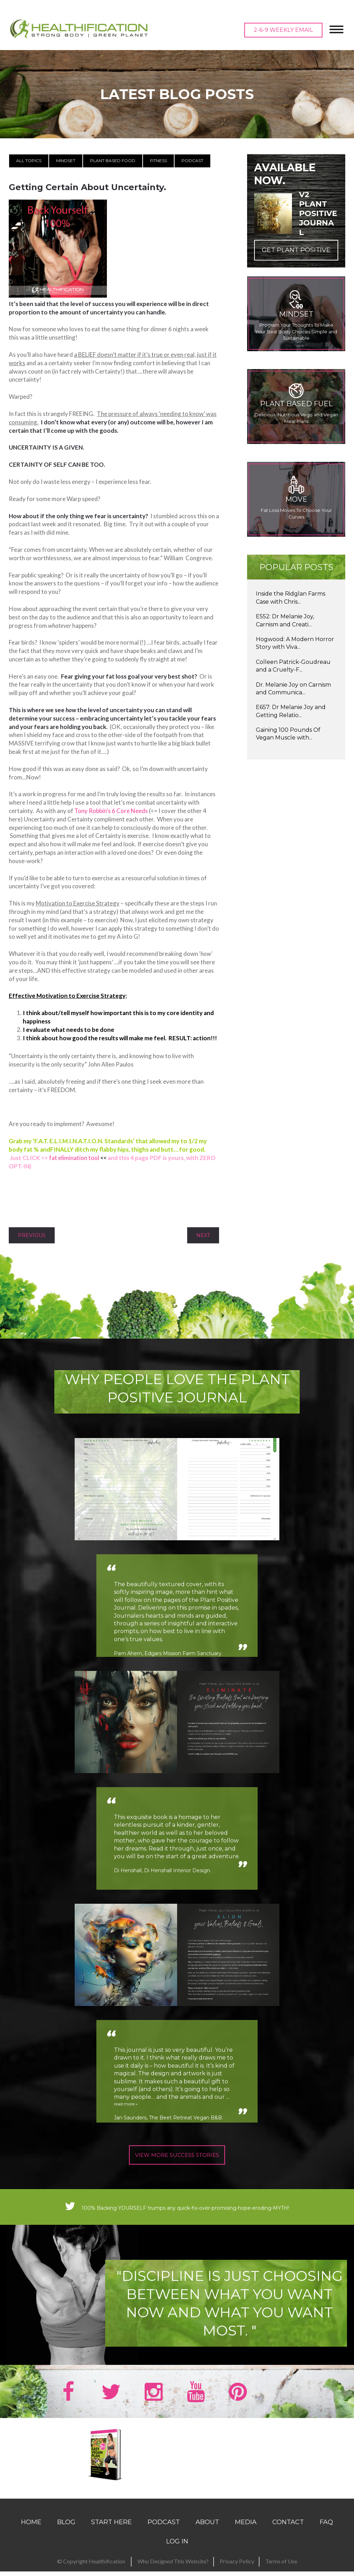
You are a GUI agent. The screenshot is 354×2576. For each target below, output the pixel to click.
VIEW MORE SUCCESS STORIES (177, 2154)
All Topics (28, 160)
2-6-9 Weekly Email (283, 30)
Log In (177, 2551)
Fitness (158, 160)
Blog (66, 2531)
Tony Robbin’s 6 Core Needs (111, 810)
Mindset (65, 160)
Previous (32, 1235)
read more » (131, 2104)
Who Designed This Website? (173, 2570)
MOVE (296, 499)
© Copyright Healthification (91, 2570)
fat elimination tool (74, 1157)
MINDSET (296, 314)
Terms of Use (281, 2570)
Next (203, 1235)
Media (246, 2531)
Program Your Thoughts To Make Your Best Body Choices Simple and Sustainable (296, 331)
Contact (288, 2531)
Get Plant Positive (296, 250)
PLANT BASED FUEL (296, 404)
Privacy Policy (237, 2570)
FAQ (326, 2531)
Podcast (192, 160)
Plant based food (112, 160)
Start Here (111, 2531)
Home (31, 2531)
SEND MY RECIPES (174, 2478)
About (207, 2531)
